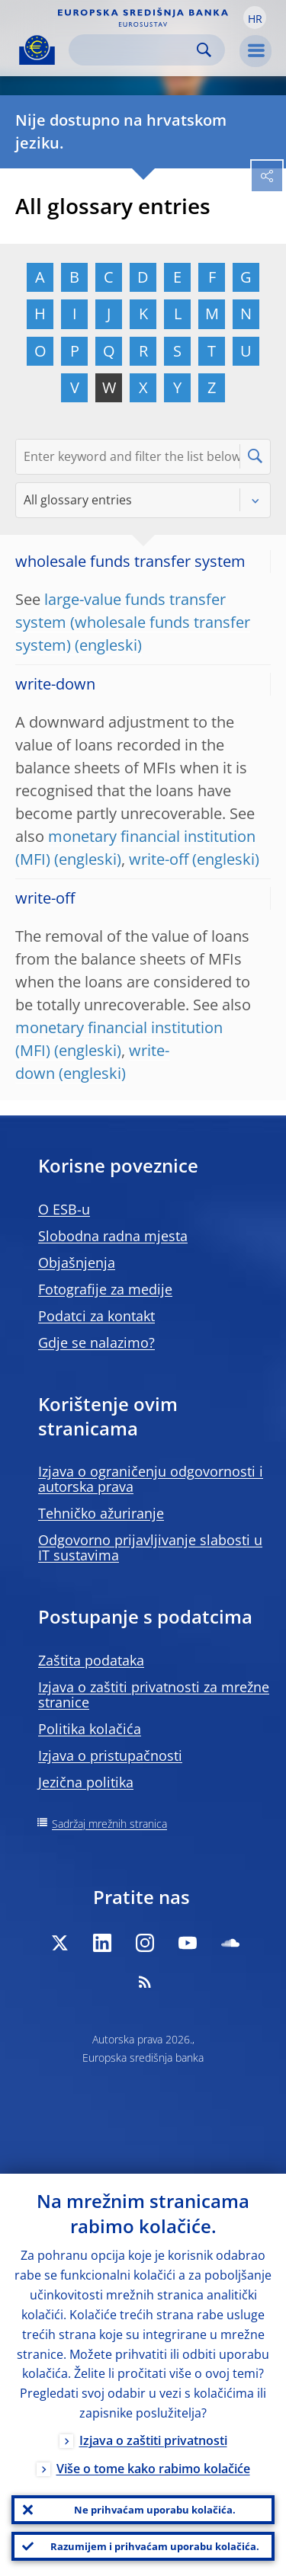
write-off (158, 859)
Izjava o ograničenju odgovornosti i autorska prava (150, 1479)
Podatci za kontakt (96, 1316)
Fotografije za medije (105, 1289)
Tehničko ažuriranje (101, 1513)
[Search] (134, 50)
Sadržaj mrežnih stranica (109, 1823)
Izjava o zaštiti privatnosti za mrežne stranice (153, 1694)
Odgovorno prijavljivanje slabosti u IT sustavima (150, 1547)
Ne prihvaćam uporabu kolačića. (155, 2510)
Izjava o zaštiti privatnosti (153, 2440)
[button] (254, 17)
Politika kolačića (89, 1729)
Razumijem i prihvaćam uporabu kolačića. (154, 2546)
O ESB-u (64, 1209)
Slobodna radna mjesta (113, 1236)
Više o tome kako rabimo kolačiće (153, 2468)
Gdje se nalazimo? (96, 1342)
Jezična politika (85, 1782)
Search (204, 50)
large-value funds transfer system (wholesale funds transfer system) (132, 622)
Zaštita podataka (91, 1660)
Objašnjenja (76, 1262)
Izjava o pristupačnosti (110, 1755)
